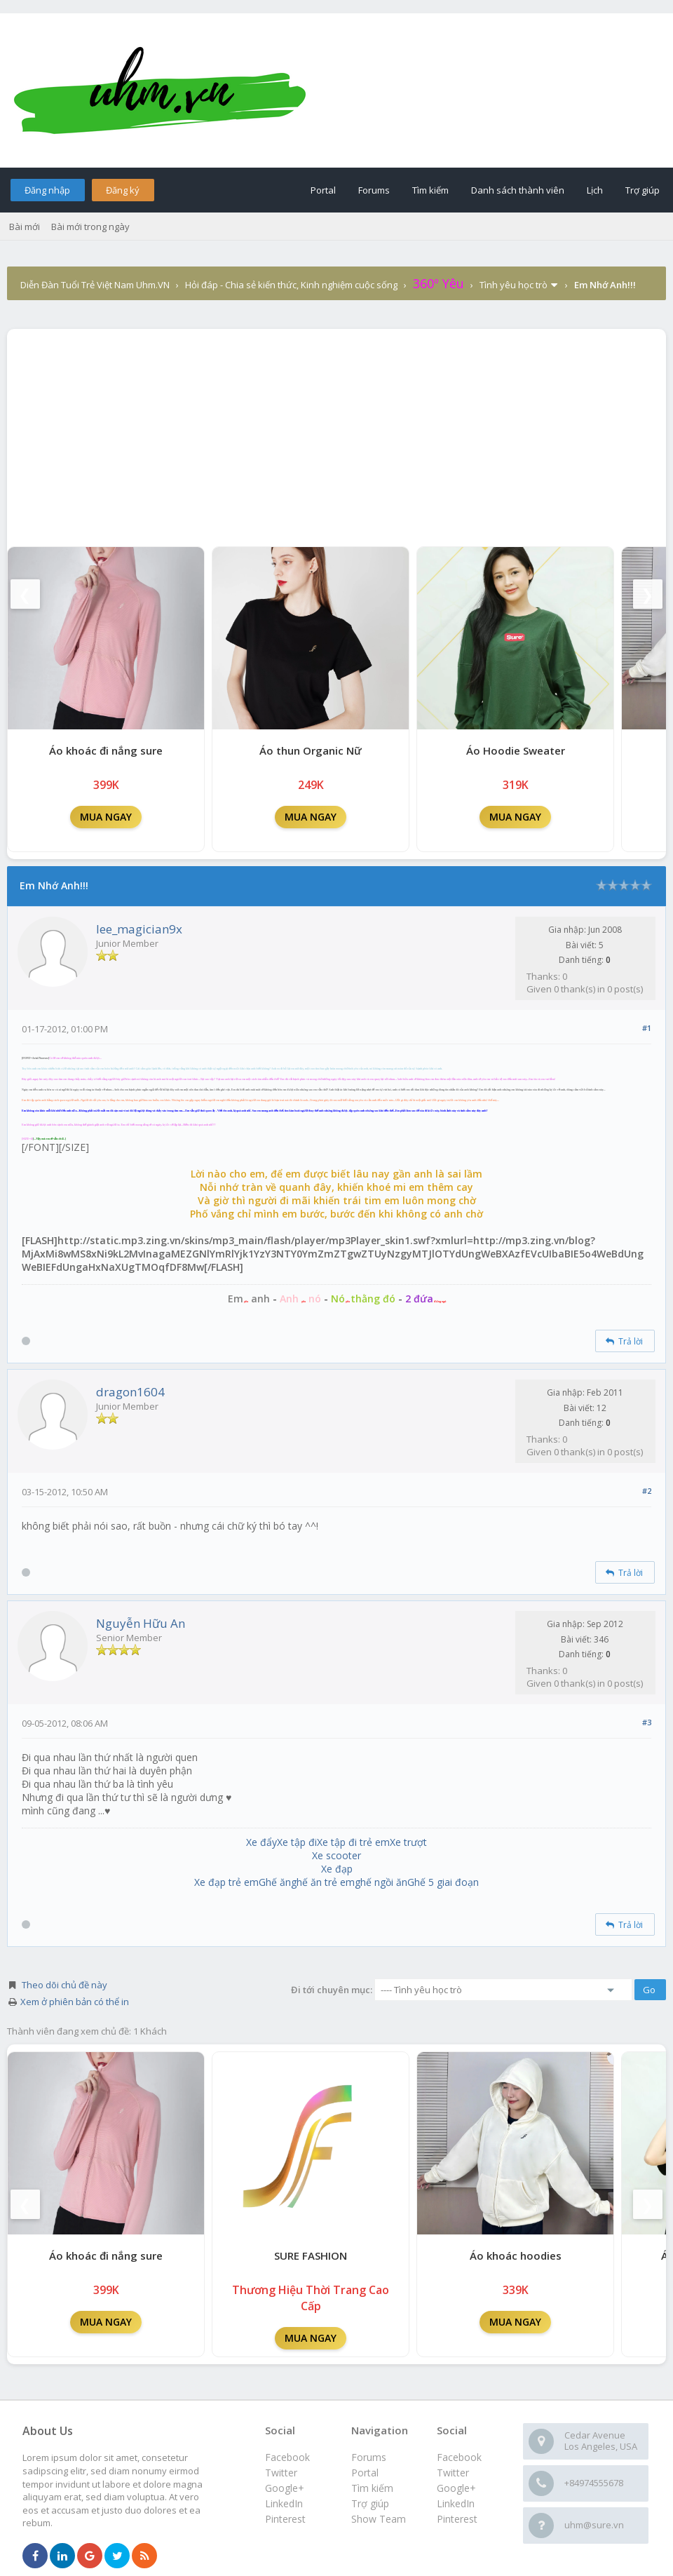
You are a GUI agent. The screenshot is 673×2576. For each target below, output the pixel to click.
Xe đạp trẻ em (226, 1882)
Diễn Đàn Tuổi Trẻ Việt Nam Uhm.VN (95, 284)
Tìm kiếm (430, 190)
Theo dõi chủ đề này (64, 1984)
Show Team (378, 2519)
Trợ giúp (642, 190)
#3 (646, 1722)
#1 (646, 1028)
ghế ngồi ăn (381, 1882)
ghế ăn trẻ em (323, 1882)
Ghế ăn (275, 1882)
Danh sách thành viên (517, 190)
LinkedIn (456, 2503)
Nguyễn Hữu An (140, 1623)
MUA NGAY (106, 816)
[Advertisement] (336, 434)
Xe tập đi (297, 1842)
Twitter (453, 2472)
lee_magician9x (139, 929)
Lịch (595, 190)
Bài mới (24, 226)
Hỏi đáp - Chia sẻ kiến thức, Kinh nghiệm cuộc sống (291, 284)
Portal (323, 190)
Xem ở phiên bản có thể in (74, 2001)
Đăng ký (123, 190)
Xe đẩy (261, 1842)
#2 (646, 1490)
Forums (374, 190)
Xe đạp (337, 1868)
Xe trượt (408, 1842)
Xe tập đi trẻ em (353, 1842)
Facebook (459, 2457)
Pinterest (457, 2519)
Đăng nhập (47, 190)
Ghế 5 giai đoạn (443, 1882)
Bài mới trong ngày (90, 226)
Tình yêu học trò (514, 284)
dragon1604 (130, 1392)
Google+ (456, 2488)
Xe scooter (336, 1855)
